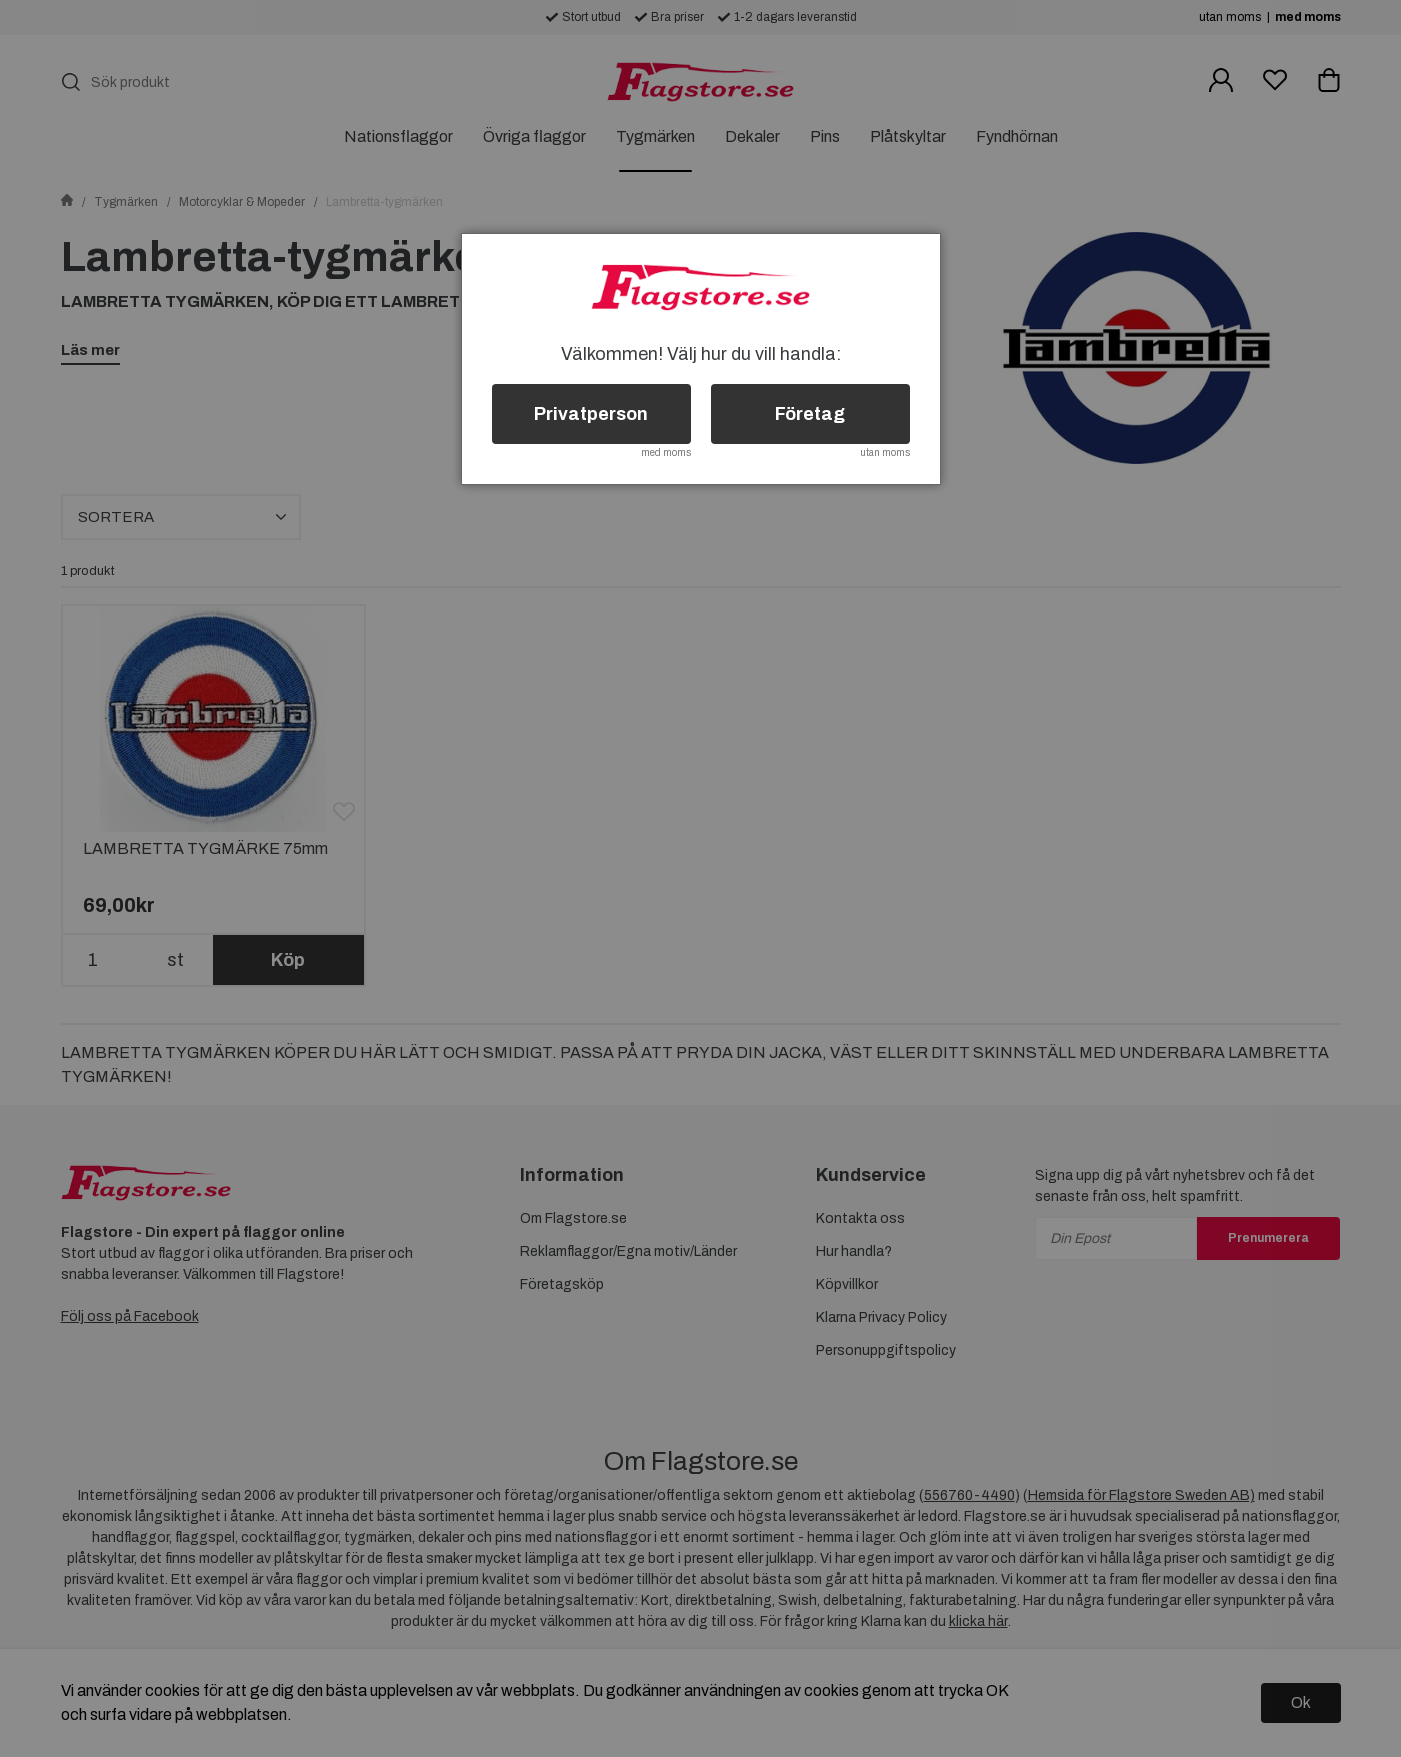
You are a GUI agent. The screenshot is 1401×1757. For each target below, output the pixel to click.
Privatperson (591, 414)
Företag (810, 414)
